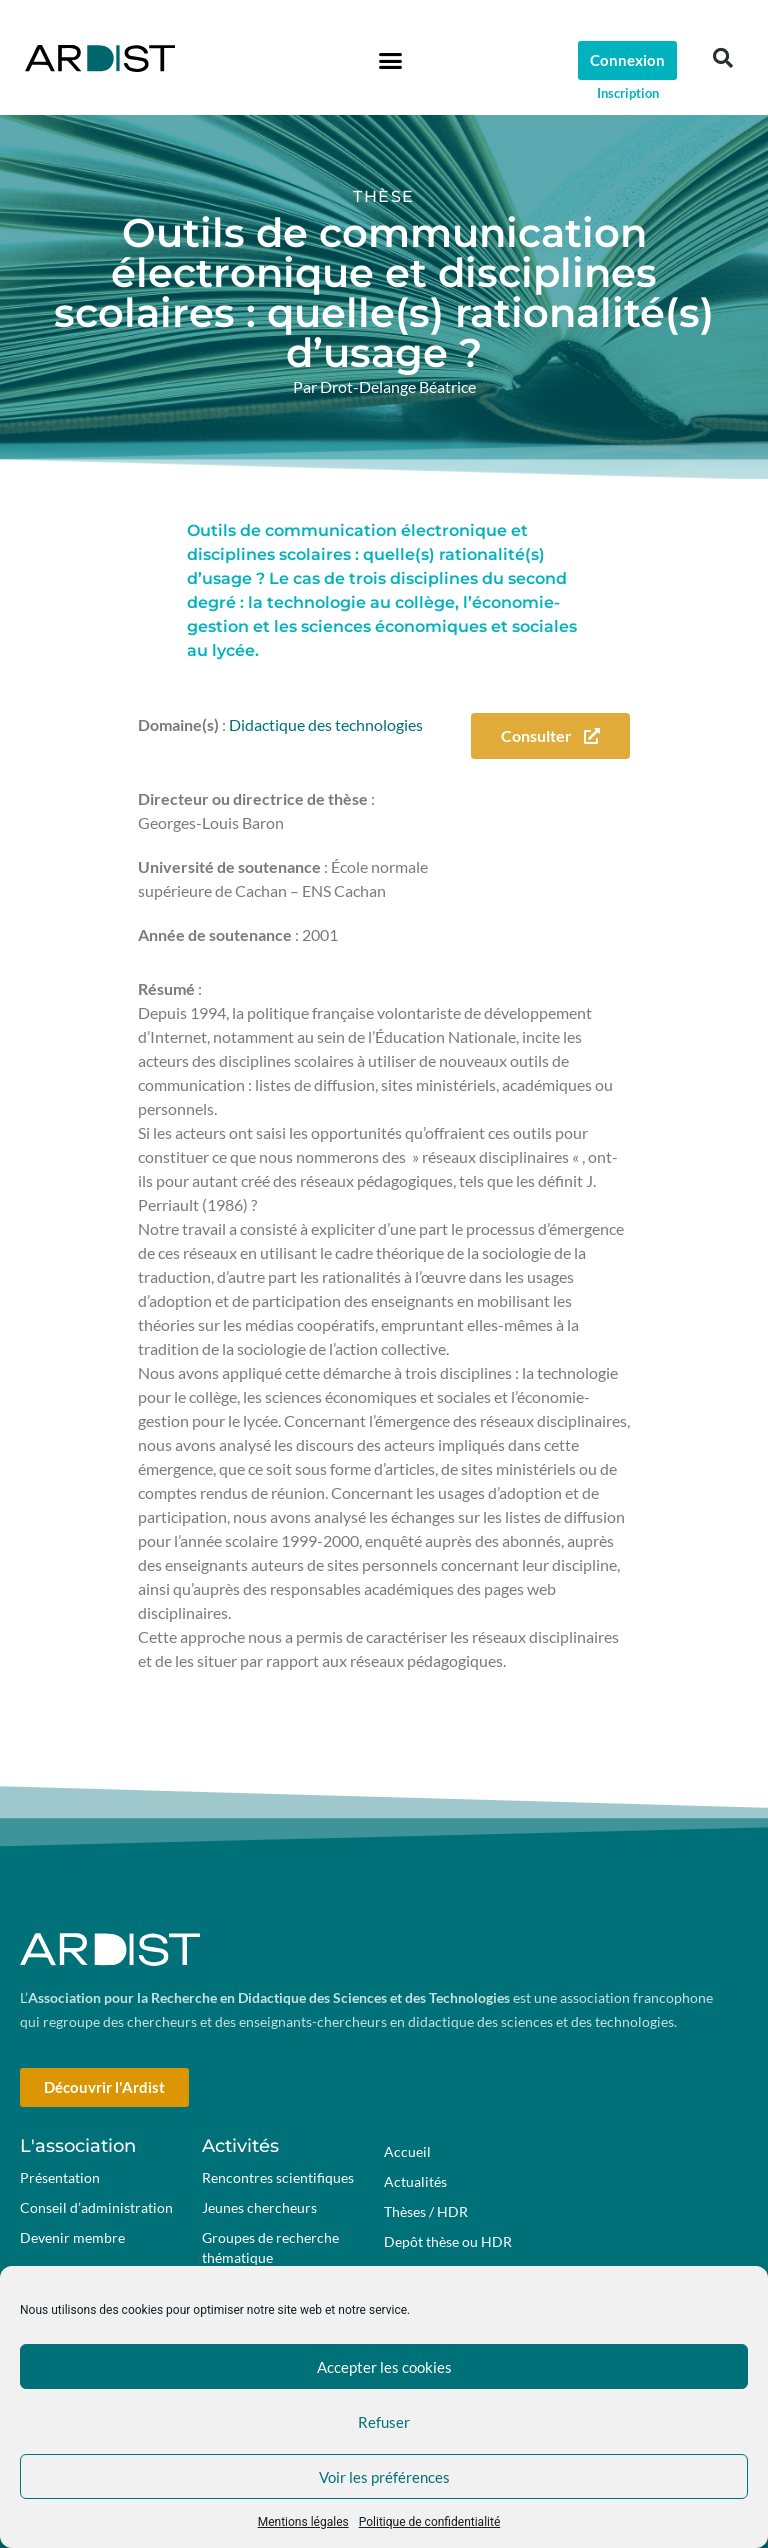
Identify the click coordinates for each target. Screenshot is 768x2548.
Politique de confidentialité (430, 2522)
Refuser (384, 2422)
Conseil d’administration (96, 2207)
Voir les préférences (384, 2477)
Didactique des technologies (326, 724)
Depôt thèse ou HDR (448, 2241)
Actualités (415, 2181)
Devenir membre (72, 2237)
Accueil (407, 2151)
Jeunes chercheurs (259, 2207)
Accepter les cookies (384, 2367)
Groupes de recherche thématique (270, 2247)
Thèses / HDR (426, 2211)
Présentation (60, 2177)
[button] (390, 60)
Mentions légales (303, 2522)
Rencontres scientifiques (278, 2177)
